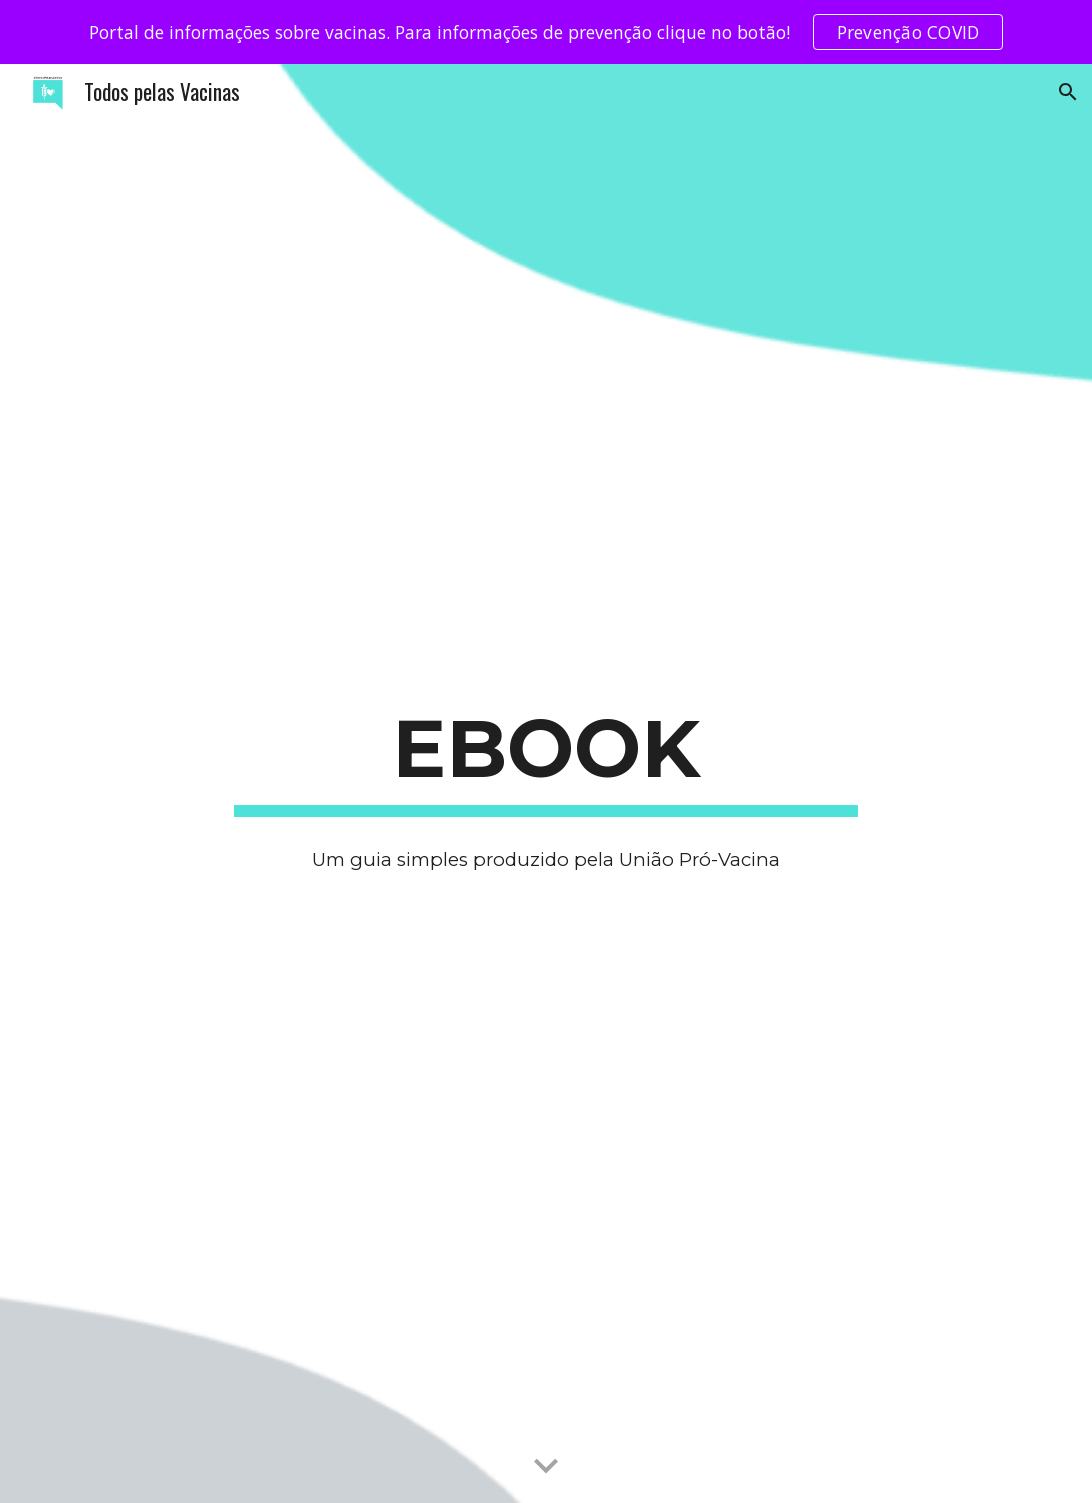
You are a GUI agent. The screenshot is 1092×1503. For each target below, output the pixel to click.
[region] (546, 32)
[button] (1068, 92)
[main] (545, 755)
